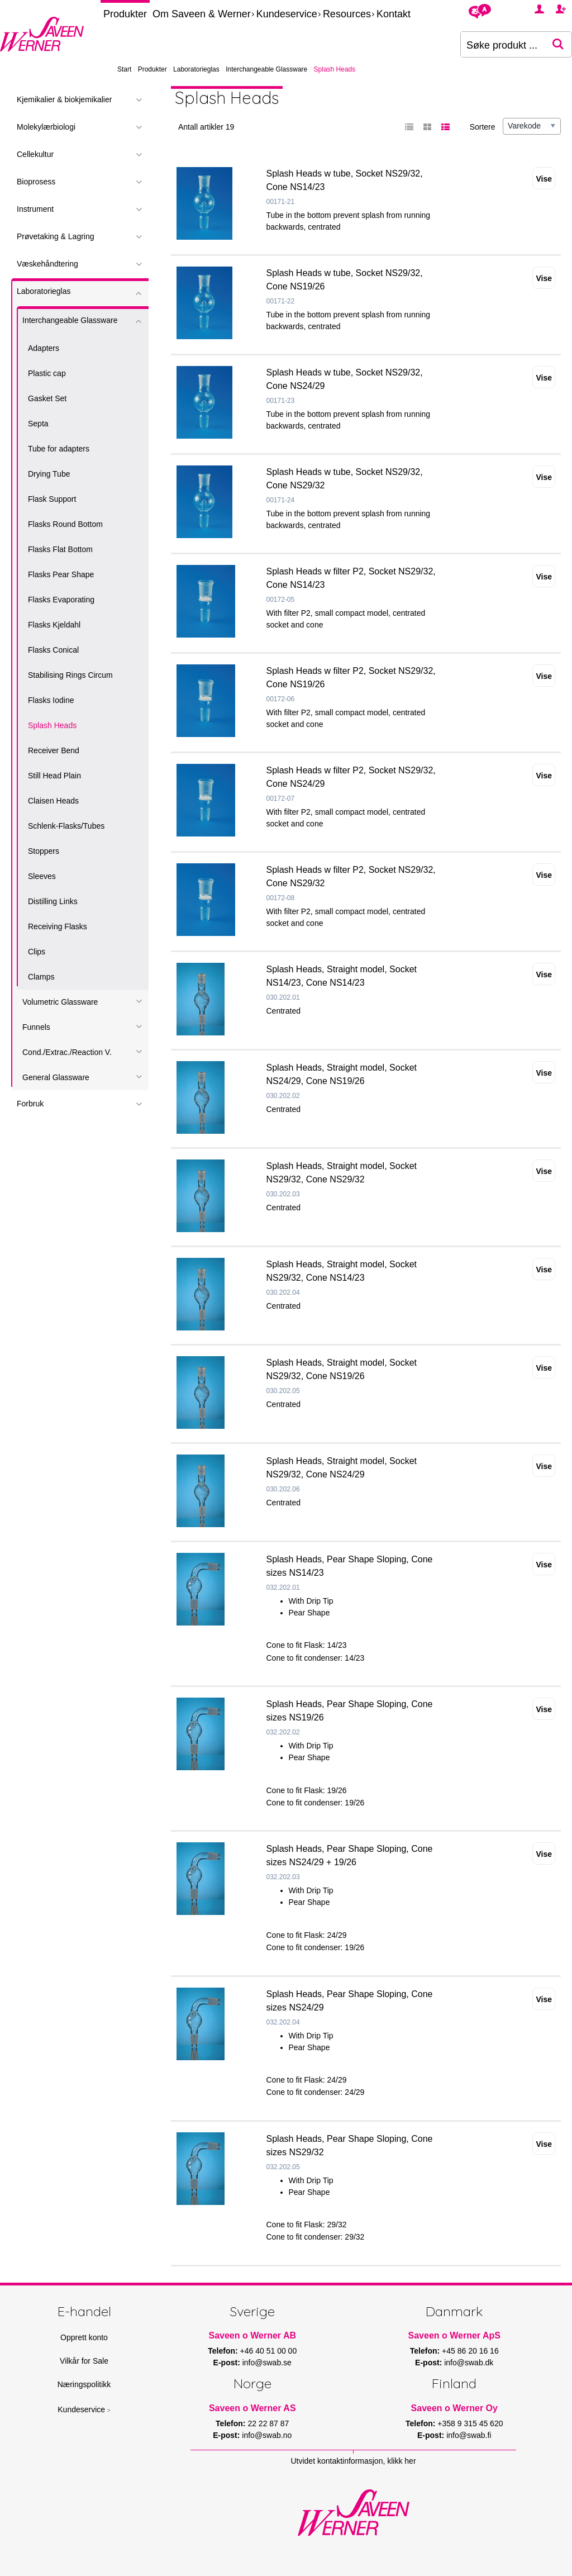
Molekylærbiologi (46, 126)
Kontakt (393, 14)
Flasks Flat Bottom (60, 549)
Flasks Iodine (51, 700)
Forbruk (30, 1103)
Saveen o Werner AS (252, 2408)
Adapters (43, 348)
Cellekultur (35, 154)
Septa (38, 423)
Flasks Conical (53, 649)
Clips (36, 951)
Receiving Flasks (57, 926)
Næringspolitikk (84, 2384)
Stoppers (43, 851)
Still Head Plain (54, 775)
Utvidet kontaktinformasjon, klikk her (353, 2460)
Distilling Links (53, 901)
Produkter (125, 14)
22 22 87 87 (268, 2423)
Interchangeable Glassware (266, 69)
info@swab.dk (468, 2362)
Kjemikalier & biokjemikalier (64, 99)
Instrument (35, 209)
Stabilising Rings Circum (70, 675)
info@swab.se (267, 2362)
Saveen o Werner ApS (454, 2335)
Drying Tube (49, 473)
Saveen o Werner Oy (454, 2408)
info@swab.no (267, 2435)
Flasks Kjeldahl (54, 624)
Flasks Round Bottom (65, 524)
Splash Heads (52, 725)
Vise (544, 178)
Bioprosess (36, 181)
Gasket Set (47, 398)
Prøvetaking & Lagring (55, 236)
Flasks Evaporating (61, 599)
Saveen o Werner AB (253, 2335)
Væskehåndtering (47, 263)
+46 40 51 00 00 (268, 2350)
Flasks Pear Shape (61, 574)
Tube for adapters (58, 448)
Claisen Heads (53, 800)
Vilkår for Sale (84, 2360)
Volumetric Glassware (60, 1001)
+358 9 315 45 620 (470, 2423)
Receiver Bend (53, 750)
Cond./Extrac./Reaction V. (67, 1052)
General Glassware (55, 1077)
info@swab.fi (468, 2435)
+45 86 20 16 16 (470, 2350)
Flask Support (52, 499)
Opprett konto (84, 2337)
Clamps (41, 976)
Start (124, 69)
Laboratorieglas (196, 69)
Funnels (36, 1027)
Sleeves (42, 876)
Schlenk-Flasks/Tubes (66, 825)
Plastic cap (47, 373)
